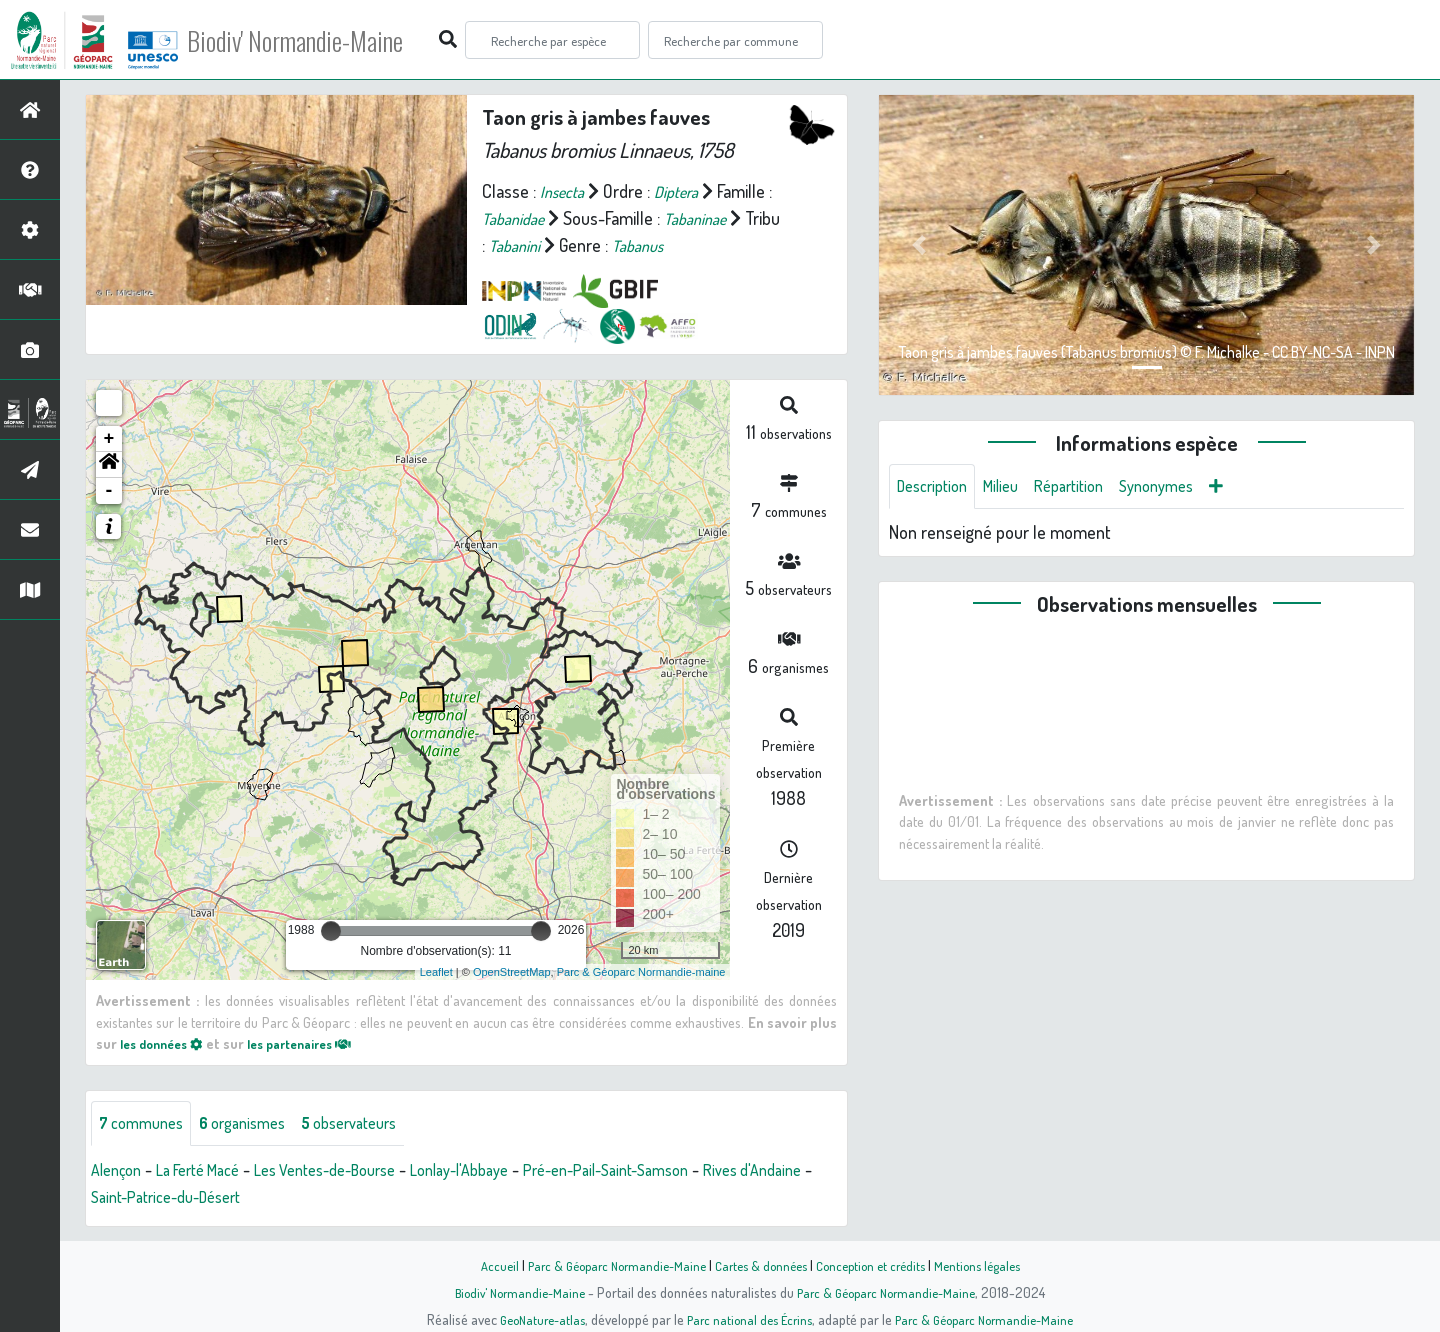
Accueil (481, 1265)
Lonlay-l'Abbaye (509, 1173)
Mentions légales (992, 1265)
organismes (257, 1125)
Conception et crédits (877, 1265)
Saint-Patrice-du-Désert (259, 1200)
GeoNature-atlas (531, 1319)
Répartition (1088, 488)
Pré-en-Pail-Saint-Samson (673, 1173)
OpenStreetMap (512, 972)
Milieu (1013, 488)
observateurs (376, 1125)
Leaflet (436, 972)
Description (937, 488)
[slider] (331, 931)
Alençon (119, 1173)
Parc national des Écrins (747, 1319)
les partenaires (318, 1043)
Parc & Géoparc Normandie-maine (641, 972)
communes (146, 1125)
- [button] (109, 491)
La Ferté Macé (212, 1173)
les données (167, 1043)
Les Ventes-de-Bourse (357, 1173)
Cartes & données (760, 1265)
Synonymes (1184, 488)
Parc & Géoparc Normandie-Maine (606, 1265)
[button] (109, 465)
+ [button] (109, 439)
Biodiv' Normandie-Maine (328, 40)
